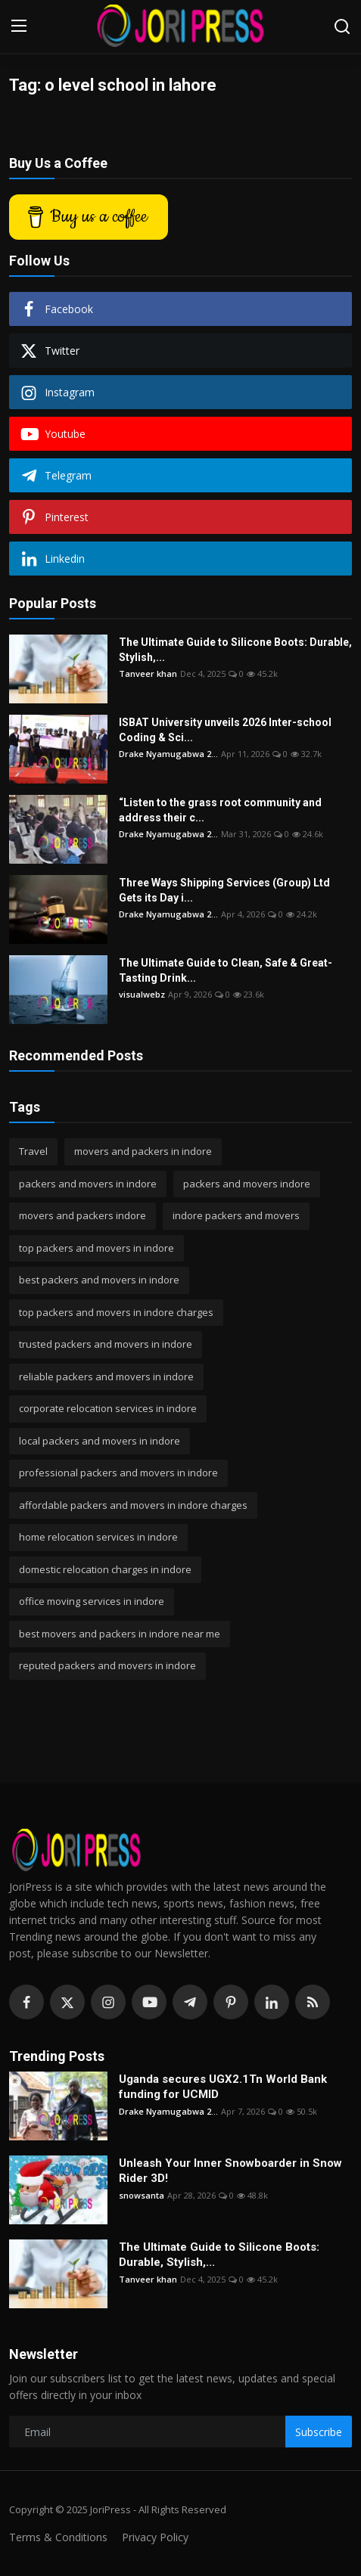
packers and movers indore (246, 1183)
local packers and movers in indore (99, 1441)
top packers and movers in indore (96, 1248)
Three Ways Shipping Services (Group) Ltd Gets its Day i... (224, 890)
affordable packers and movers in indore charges (133, 1505)
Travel (33, 1151)
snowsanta (141, 2195)
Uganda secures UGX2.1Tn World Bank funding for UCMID (223, 2086)
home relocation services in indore (98, 1537)
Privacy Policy (155, 2537)
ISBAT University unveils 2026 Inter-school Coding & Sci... (225, 729)
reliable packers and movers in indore (106, 1376)
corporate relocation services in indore (108, 1408)
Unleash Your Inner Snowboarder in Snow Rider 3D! (230, 2170)
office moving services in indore (91, 1601)
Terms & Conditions (58, 2537)
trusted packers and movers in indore (105, 1344)
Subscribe (318, 2432)
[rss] (312, 2002)
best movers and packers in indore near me (119, 1633)
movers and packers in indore (143, 1151)
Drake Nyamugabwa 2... (168, 753)
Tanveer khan (148, 673)
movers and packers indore (82, 1215)
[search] (342, 26)
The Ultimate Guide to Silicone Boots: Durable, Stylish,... (235, 649)
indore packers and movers (236, 1215)
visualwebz (142, 994)
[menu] (19, 26)
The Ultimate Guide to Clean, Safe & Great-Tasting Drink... (225, 970)
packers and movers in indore (88, 1183)
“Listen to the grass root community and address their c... (220, 810)
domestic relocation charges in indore (105, 1569)
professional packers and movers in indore (118, 1472)
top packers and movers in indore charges (116, 1312)
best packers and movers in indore (99, 1279)
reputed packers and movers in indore (107, 1665)
